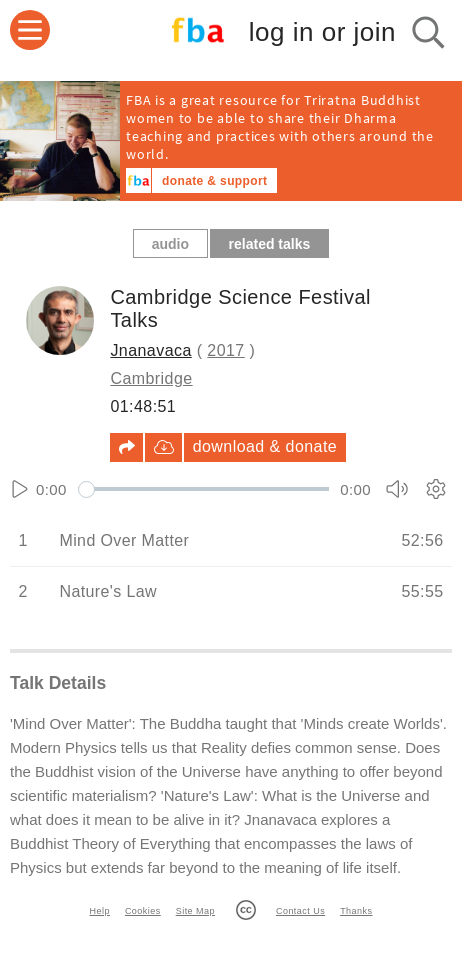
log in (322, 32)
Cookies (143, 911)
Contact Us (300, 911)
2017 (225, 350)
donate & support (214, 181)
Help (100, 911)
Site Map (195, 911)
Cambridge (151, 378)
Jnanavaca (150, 350)
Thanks (356, 911)
